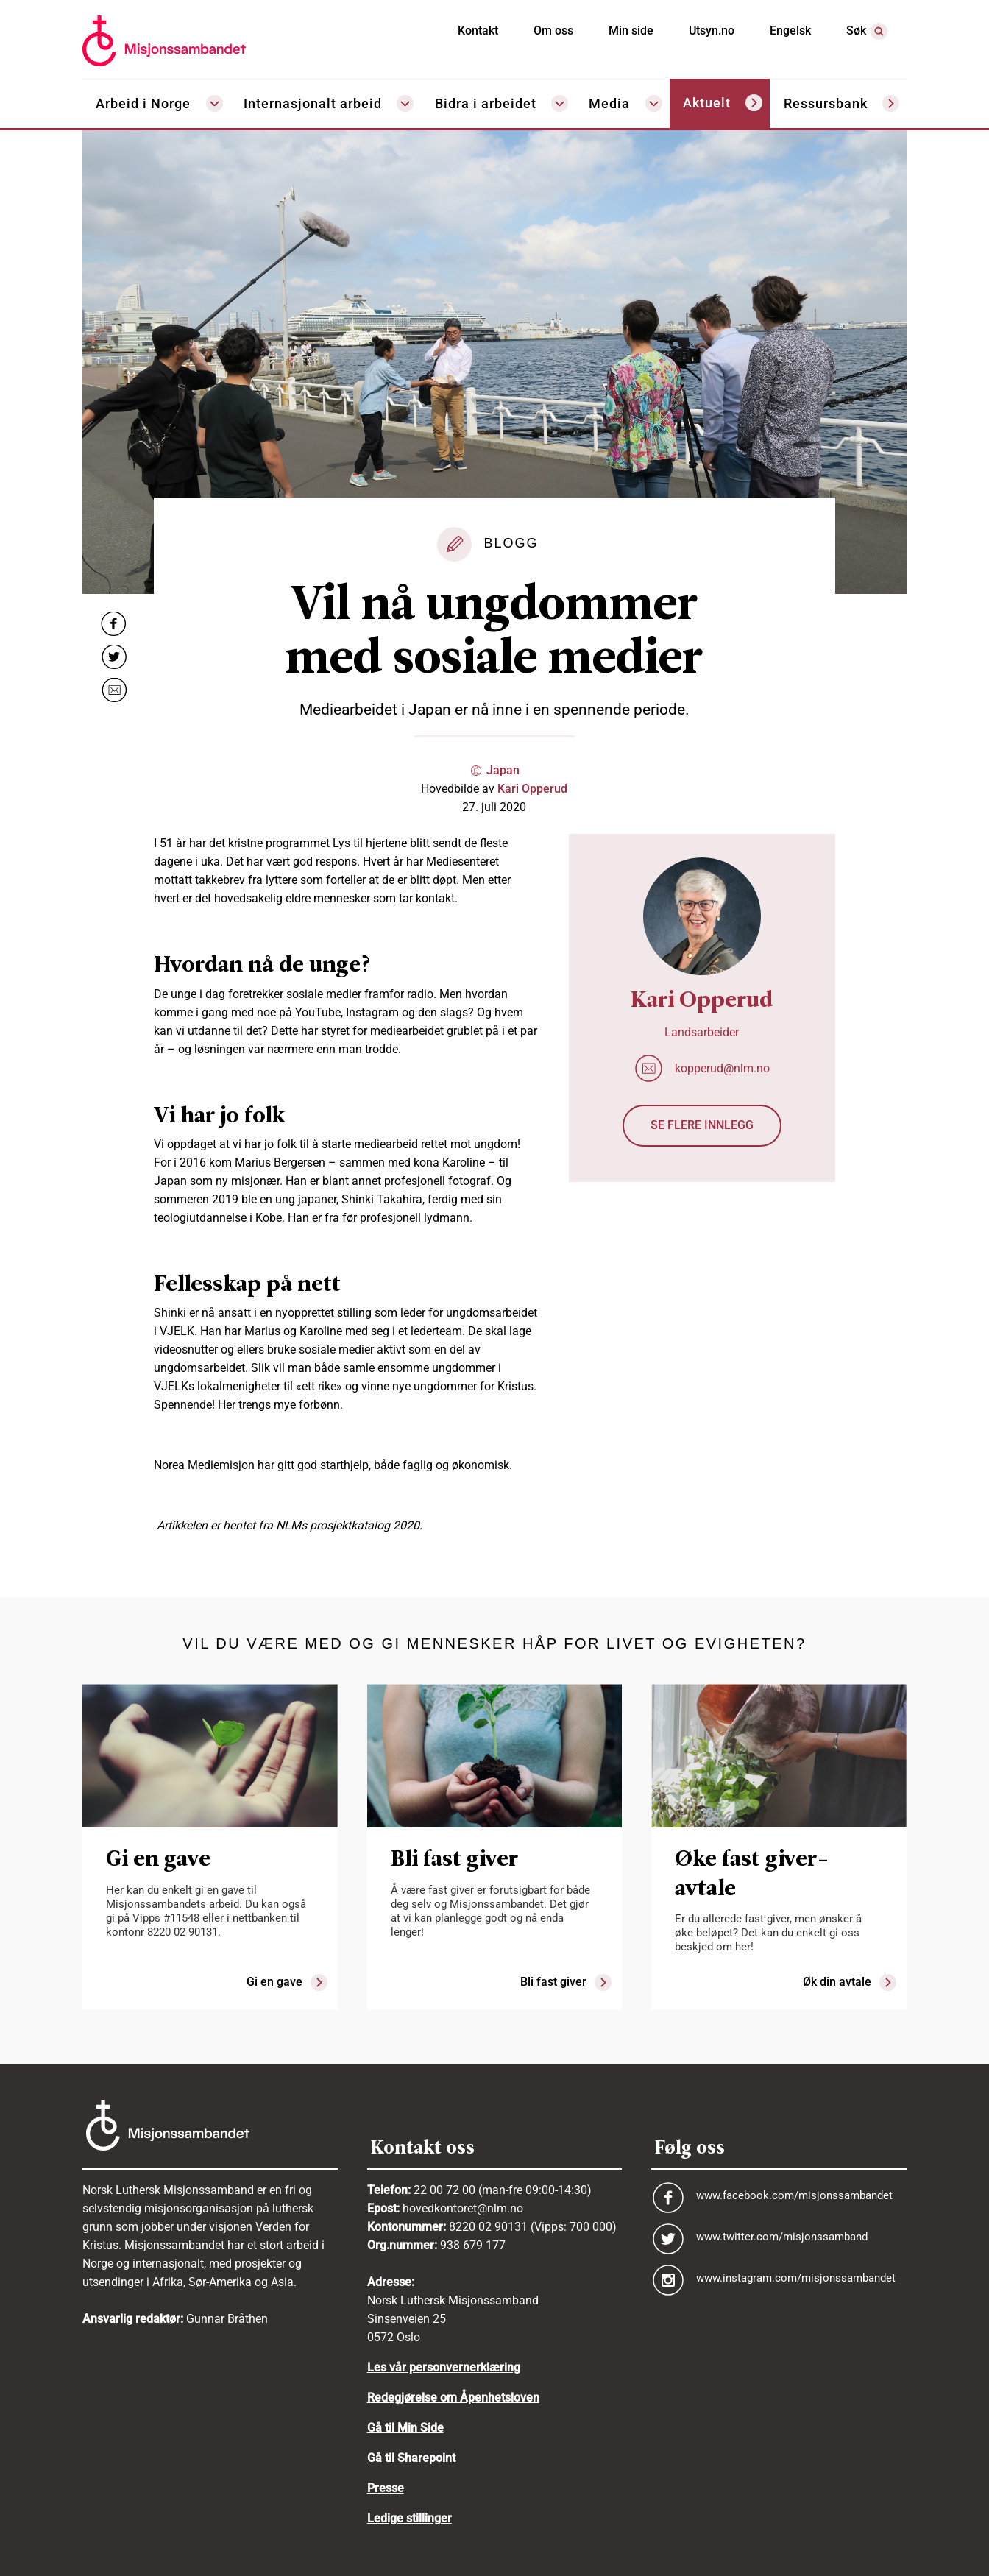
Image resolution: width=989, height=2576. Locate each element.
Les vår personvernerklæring (443, 2367)
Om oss (553, 31)
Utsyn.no (711, 31)
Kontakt (478, 31)
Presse (385, 2488)
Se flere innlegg (702, 1125)
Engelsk (790, 31)
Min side (631, 31)
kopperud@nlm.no (722, 1068)
